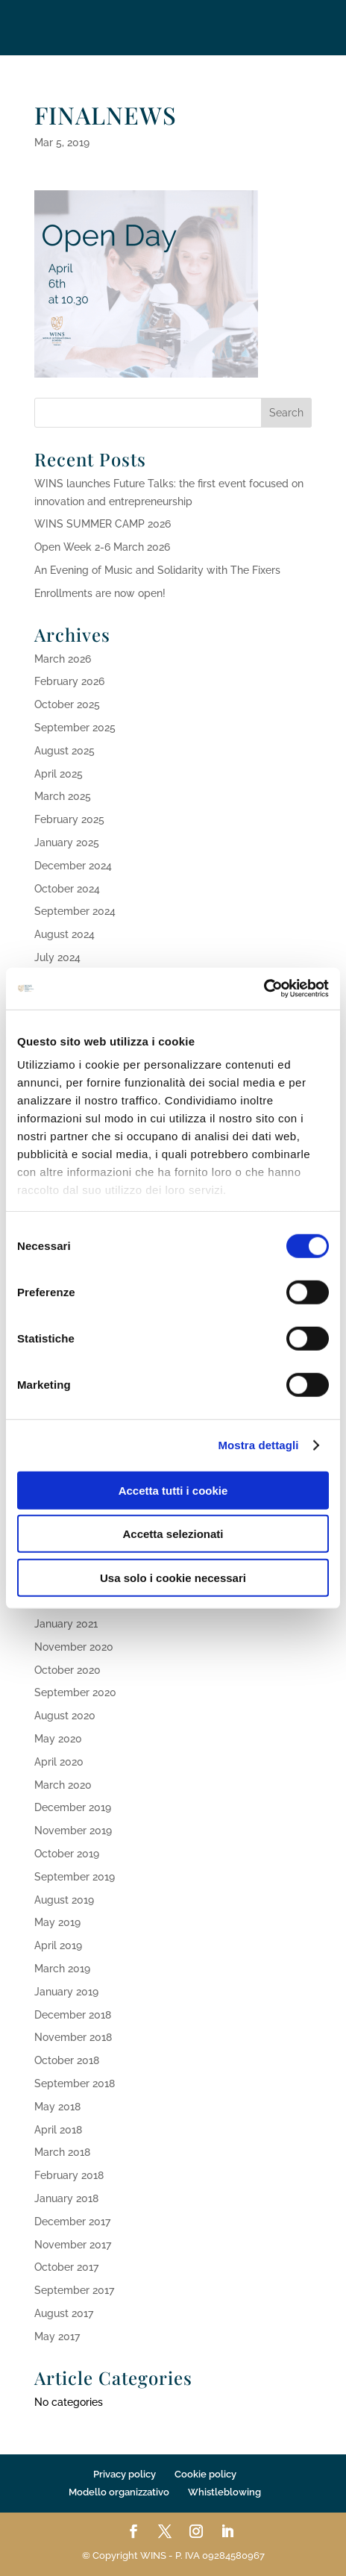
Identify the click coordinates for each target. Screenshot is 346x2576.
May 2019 (57, 1922)
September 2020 (75, 1692)
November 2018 (73, 2037)
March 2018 (62, 2152)
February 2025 (69, 819)
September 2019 (74, 1877)
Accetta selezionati (172, 1534)
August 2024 (64, 934)
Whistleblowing (224, 2492)
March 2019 (62, 1969)
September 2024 (75, 911)
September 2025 (75, 728)
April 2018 (58, 2130)
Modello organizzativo (119, 2492)
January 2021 (66, 1624)
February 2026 (69, 681)
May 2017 (57, 2336)
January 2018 (66, 2198)
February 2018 (69, 2175)
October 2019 (66, 1854)
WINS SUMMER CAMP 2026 (102, 524)
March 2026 (62, 659)
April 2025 (58, 774)
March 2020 (63, 1785)
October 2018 (66, 2060)
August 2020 (64, 1716)
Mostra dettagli (258, 1445)
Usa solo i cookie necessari (173, 1577)
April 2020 (59, 1762)
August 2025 (64, 751)
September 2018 (74, 2083)
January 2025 (66, 842)
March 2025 (62, 796)
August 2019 (64, 1900)
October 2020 (67, 1670)
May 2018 (57, 2107)
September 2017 (74, 2290)
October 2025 (67, 704)
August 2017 (63, 2313)
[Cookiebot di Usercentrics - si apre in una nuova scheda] (263, 988)
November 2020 (73, 1647)
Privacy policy (124, 2474)
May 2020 (58, 1739)
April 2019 (58, 1945)
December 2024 (73, 866)
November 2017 (72, 2245)
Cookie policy (205, 2474)
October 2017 (66, 2267)
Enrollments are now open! (100, 593)
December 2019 (72, 1807)
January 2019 (66, 1992)
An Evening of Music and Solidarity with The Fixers (157, 570)
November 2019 (73, 1830)
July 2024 (57, 957)
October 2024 (67, 889)
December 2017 (72, 2222)
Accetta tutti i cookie (173, 1490)
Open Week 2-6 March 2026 (102, 547)
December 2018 (72, 2015)
